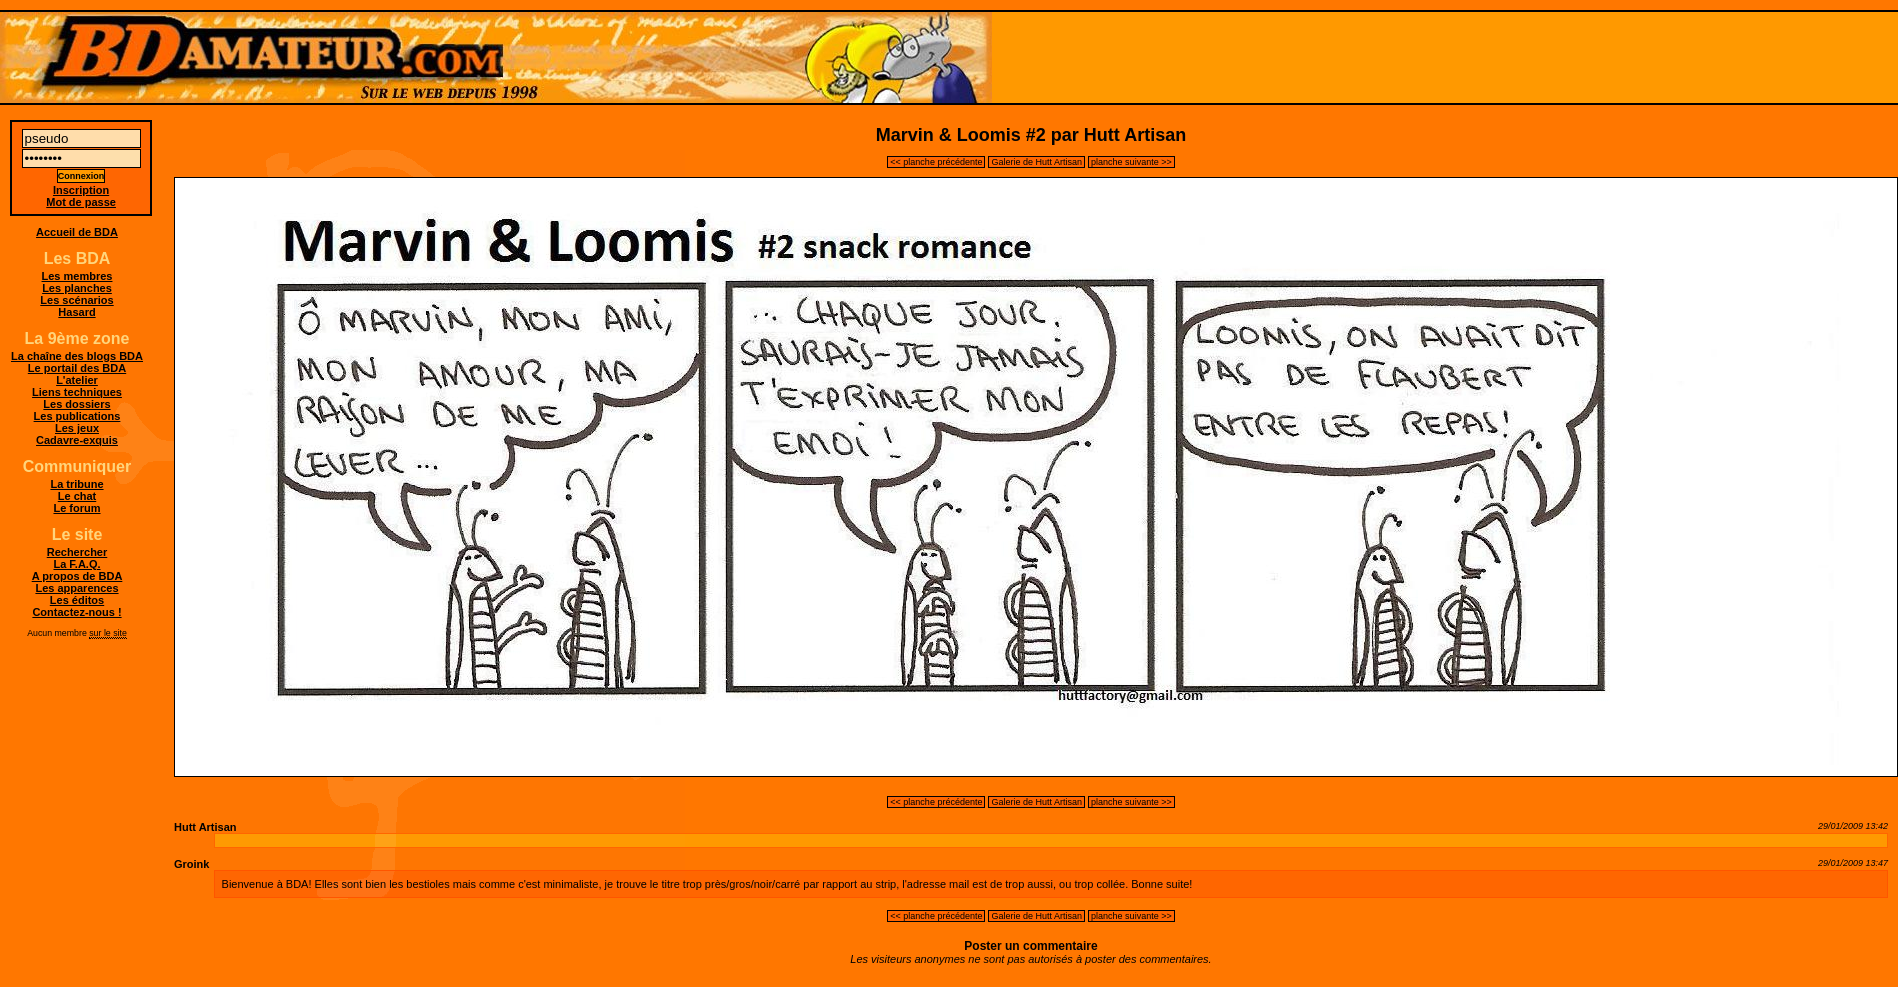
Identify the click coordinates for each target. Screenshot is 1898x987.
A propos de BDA (77, 576)
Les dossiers (76, 404)
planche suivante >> (1131, 162)
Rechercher (77, 552)
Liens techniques (77, 392)
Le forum (76, 508)
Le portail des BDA (77, 368)
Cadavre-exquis (77, 440)
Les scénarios (76, 300)
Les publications (77, 416)
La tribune (76, 484)
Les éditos (77, 600)
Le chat (77, 496)
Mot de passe (81, 202)
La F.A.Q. (76, 564)
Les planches (77, 288)
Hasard (76, 312)
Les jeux (77, 428)
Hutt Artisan (205, 827)
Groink (191, 864)
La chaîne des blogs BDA (77, 356)
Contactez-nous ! (76, 612)
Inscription (81, 190)
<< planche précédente (936, 162)
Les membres (77, 276)
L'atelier (77, 380)
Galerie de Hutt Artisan (1036, 162)
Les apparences (76, 588)
